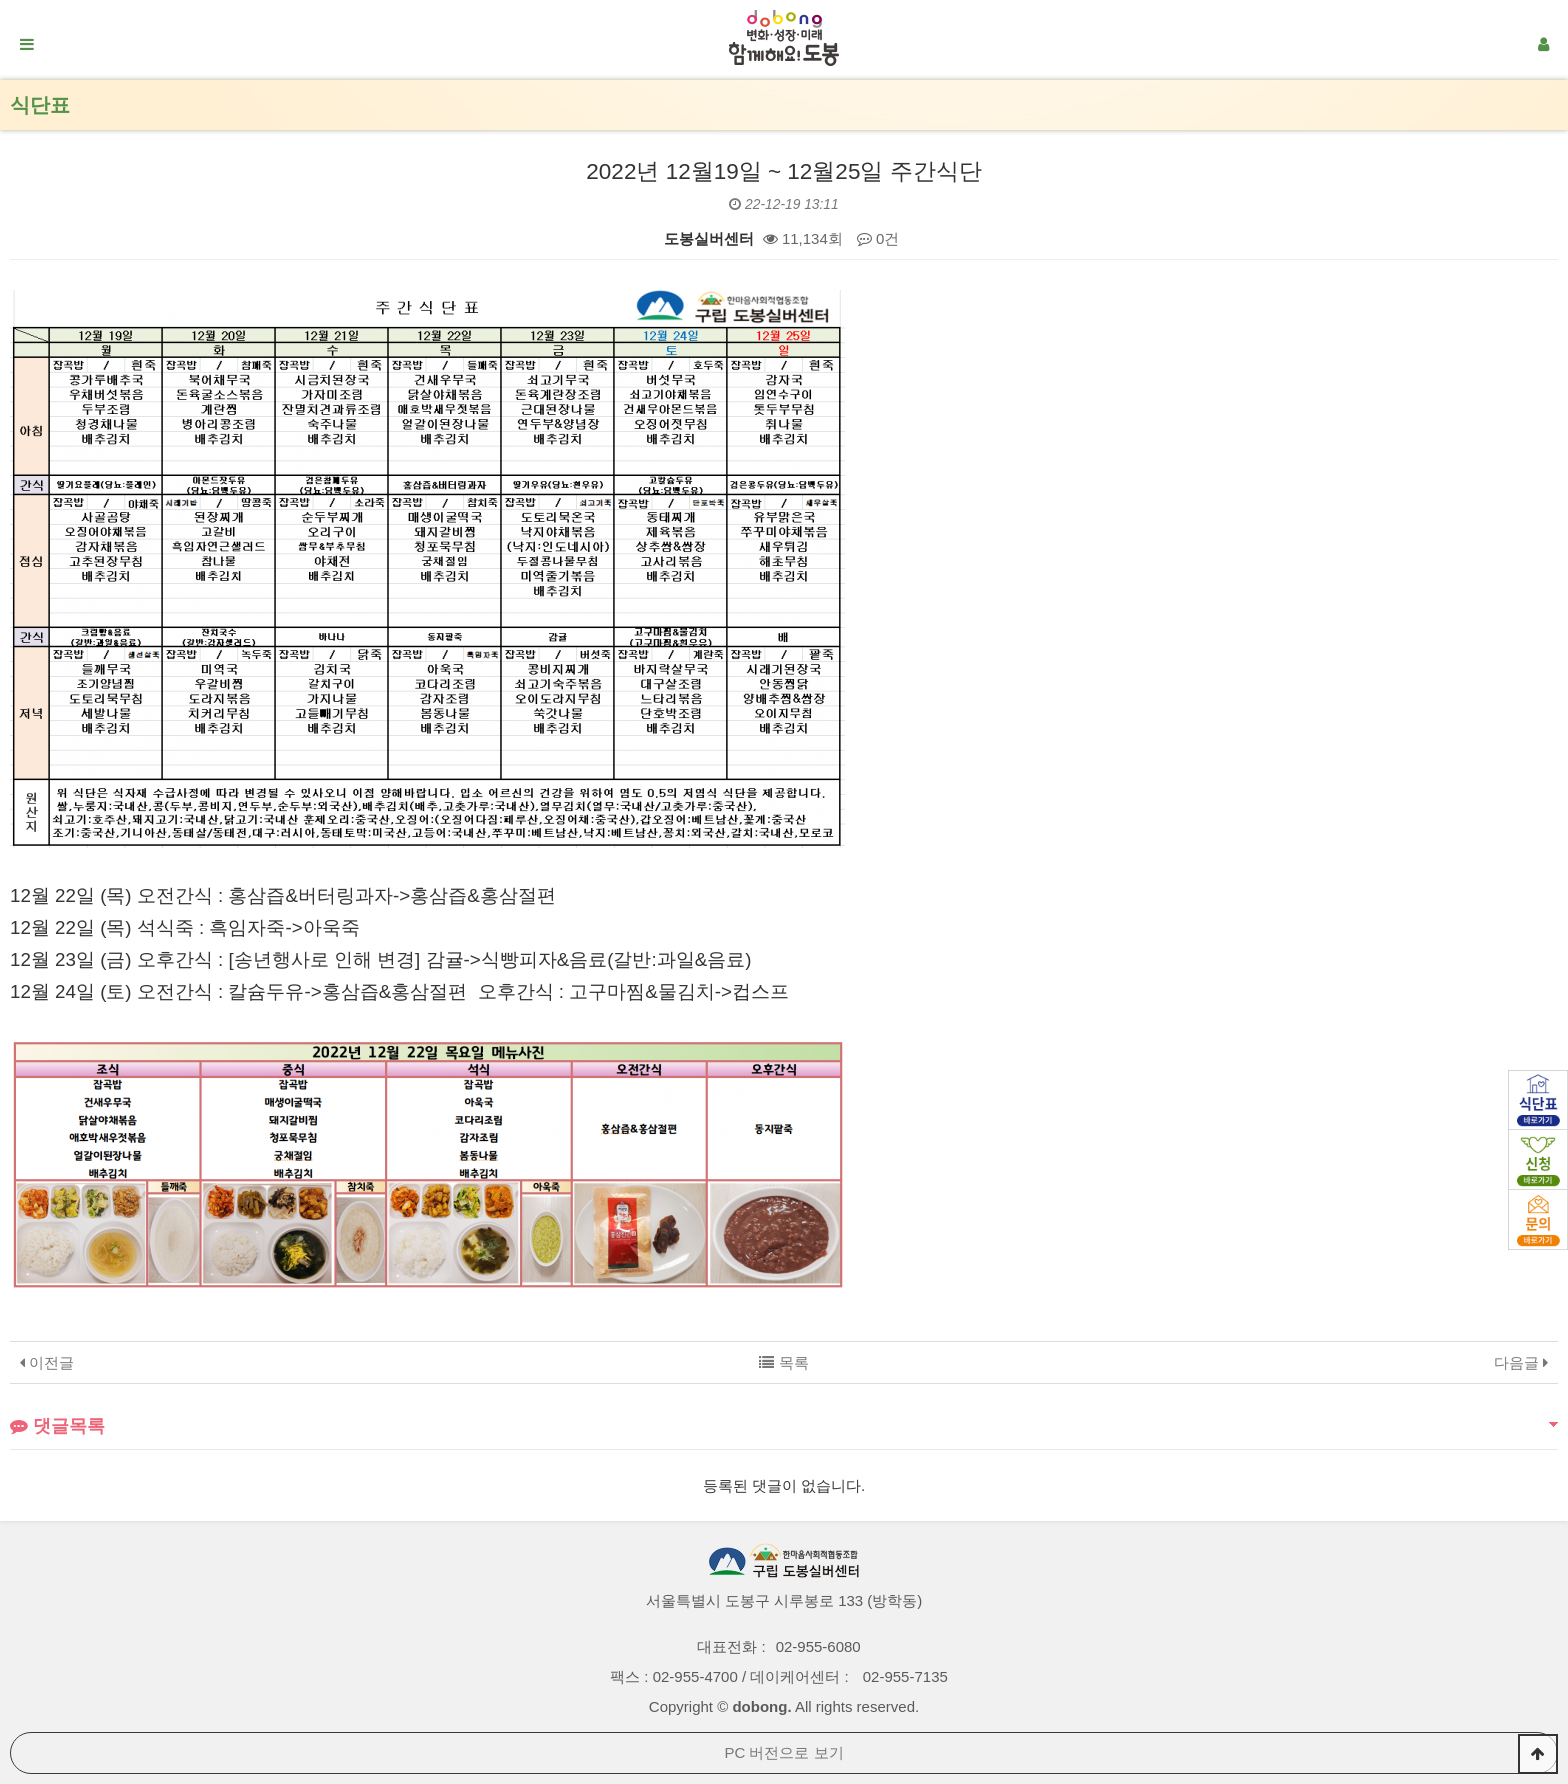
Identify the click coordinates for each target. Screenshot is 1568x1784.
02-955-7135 (905, 1676)
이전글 (47, 1362)
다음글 (1521, 1362)
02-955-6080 (818, 1646)
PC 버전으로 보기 (783, 1752)
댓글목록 (57, 1426)
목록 (783, 1362)
